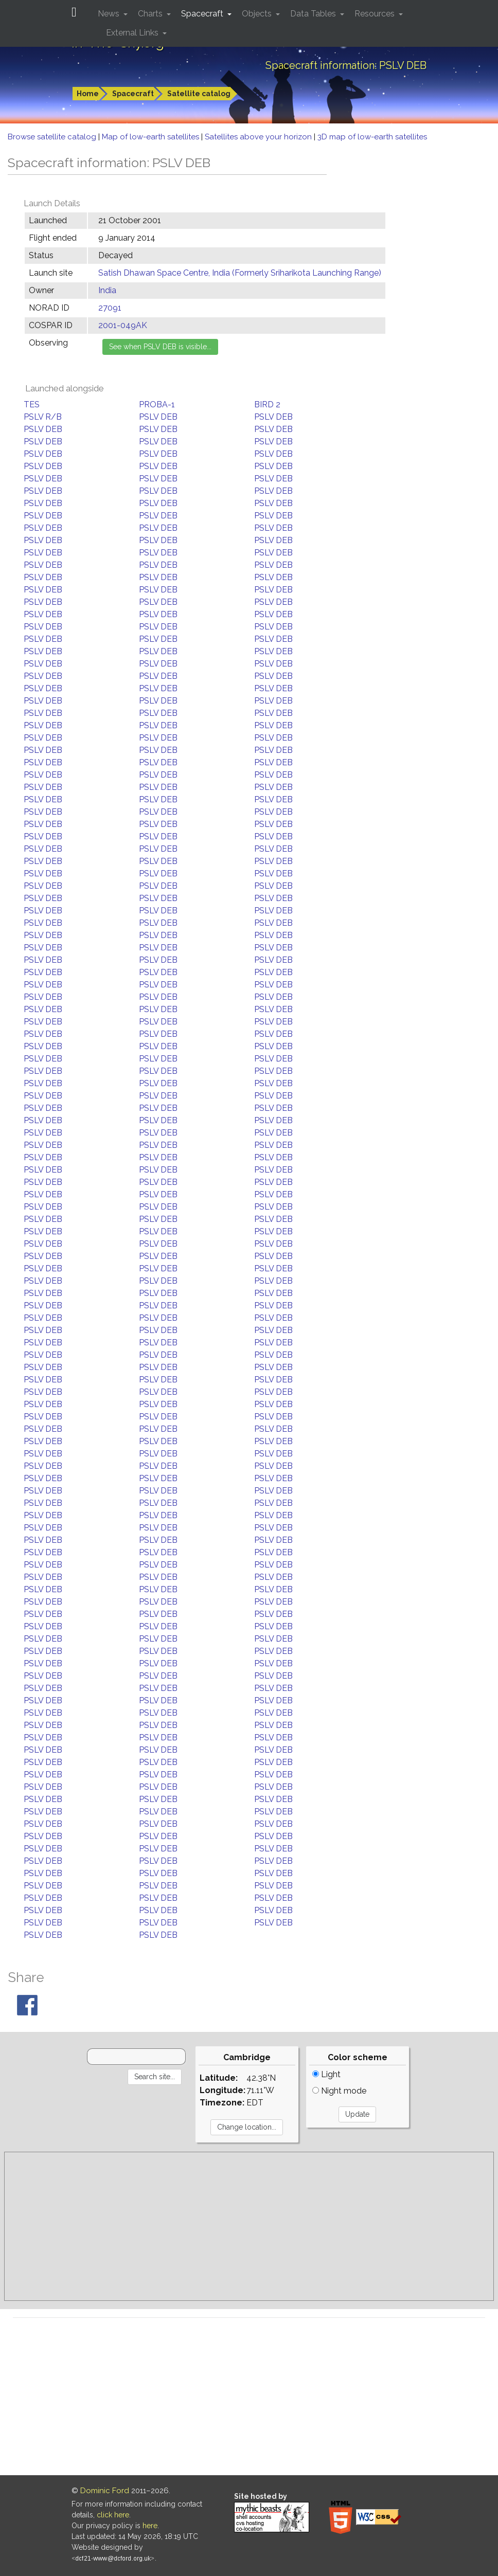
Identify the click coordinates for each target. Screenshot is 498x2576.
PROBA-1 (157, 404)
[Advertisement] (249, 2226)
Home (88, 93)
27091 (109, 308)
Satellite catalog (198, 93)
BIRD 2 (267, 404)
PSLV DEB (158, 417)
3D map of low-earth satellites (372, 136)
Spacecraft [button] (203, 14)
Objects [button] (258, 14)
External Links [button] (133, 33)
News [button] (109, 14)
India (107, 290)
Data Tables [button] (314, 14)
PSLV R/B (43, 417)
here (150, 2525)
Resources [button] (375, 14)
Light (326, 2074)
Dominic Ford (104, 2490)
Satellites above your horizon (259, 136)
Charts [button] (151, 14)
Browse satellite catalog (53, 136)
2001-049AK (122, 325)
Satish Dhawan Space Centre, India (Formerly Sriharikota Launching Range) (239, 273)
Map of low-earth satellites (151, 136)
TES (32, 404)
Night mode (339, 2091)
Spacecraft (133, 93)
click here (113, 2515)
